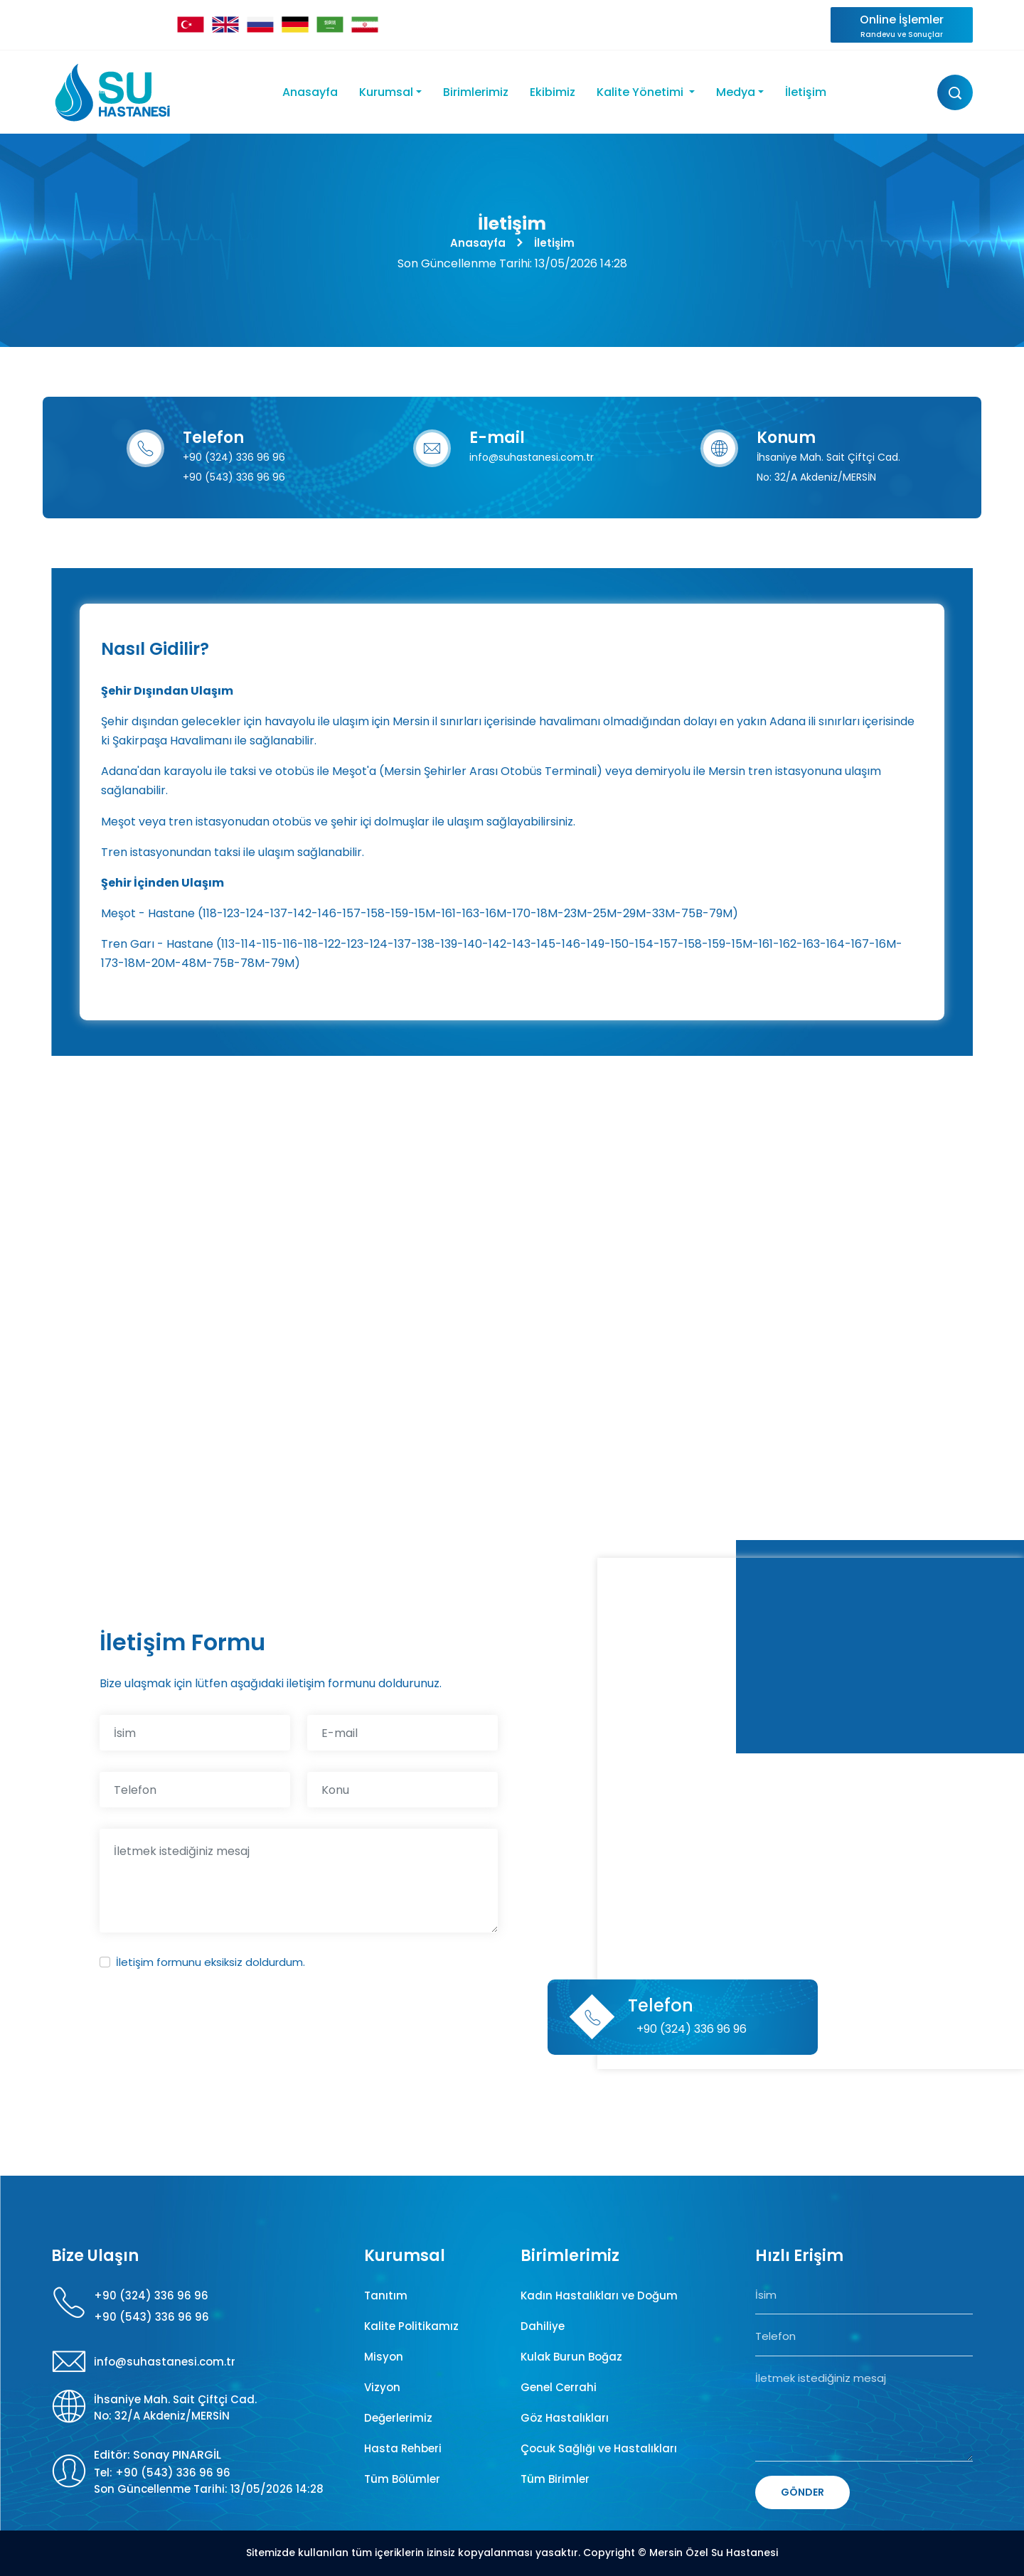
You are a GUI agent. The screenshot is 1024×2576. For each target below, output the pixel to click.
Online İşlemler (902, 26)
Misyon (383, 2356)
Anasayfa (310, 92)
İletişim (805, 92)
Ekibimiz (552, 92)
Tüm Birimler (555, 2478)
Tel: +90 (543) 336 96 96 (162, 2472)
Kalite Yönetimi (641, 92)
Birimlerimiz (475, 92)
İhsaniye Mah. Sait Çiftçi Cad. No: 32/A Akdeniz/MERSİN (175, 2407)
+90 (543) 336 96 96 (234, 477)
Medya (735, 92)
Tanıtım (385, 2295)
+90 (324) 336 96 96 (234, 457)
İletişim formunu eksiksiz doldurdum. (210, 1962)
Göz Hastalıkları (565, 2417)
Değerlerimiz (398, 2417)
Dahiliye (543, 2326)
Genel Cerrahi (559, 2387)
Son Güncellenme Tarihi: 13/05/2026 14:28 (209, 2488)
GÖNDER (802, 2492)
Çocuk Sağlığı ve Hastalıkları (599, 2448)
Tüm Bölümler (402, 2478)
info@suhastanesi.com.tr (531, 457)
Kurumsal (386, 92)
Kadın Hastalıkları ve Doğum (599, 2295)
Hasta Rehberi (403, 2448)
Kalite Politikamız (411, 2326)
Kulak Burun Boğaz (571, 2356)
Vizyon (382, 2387)
